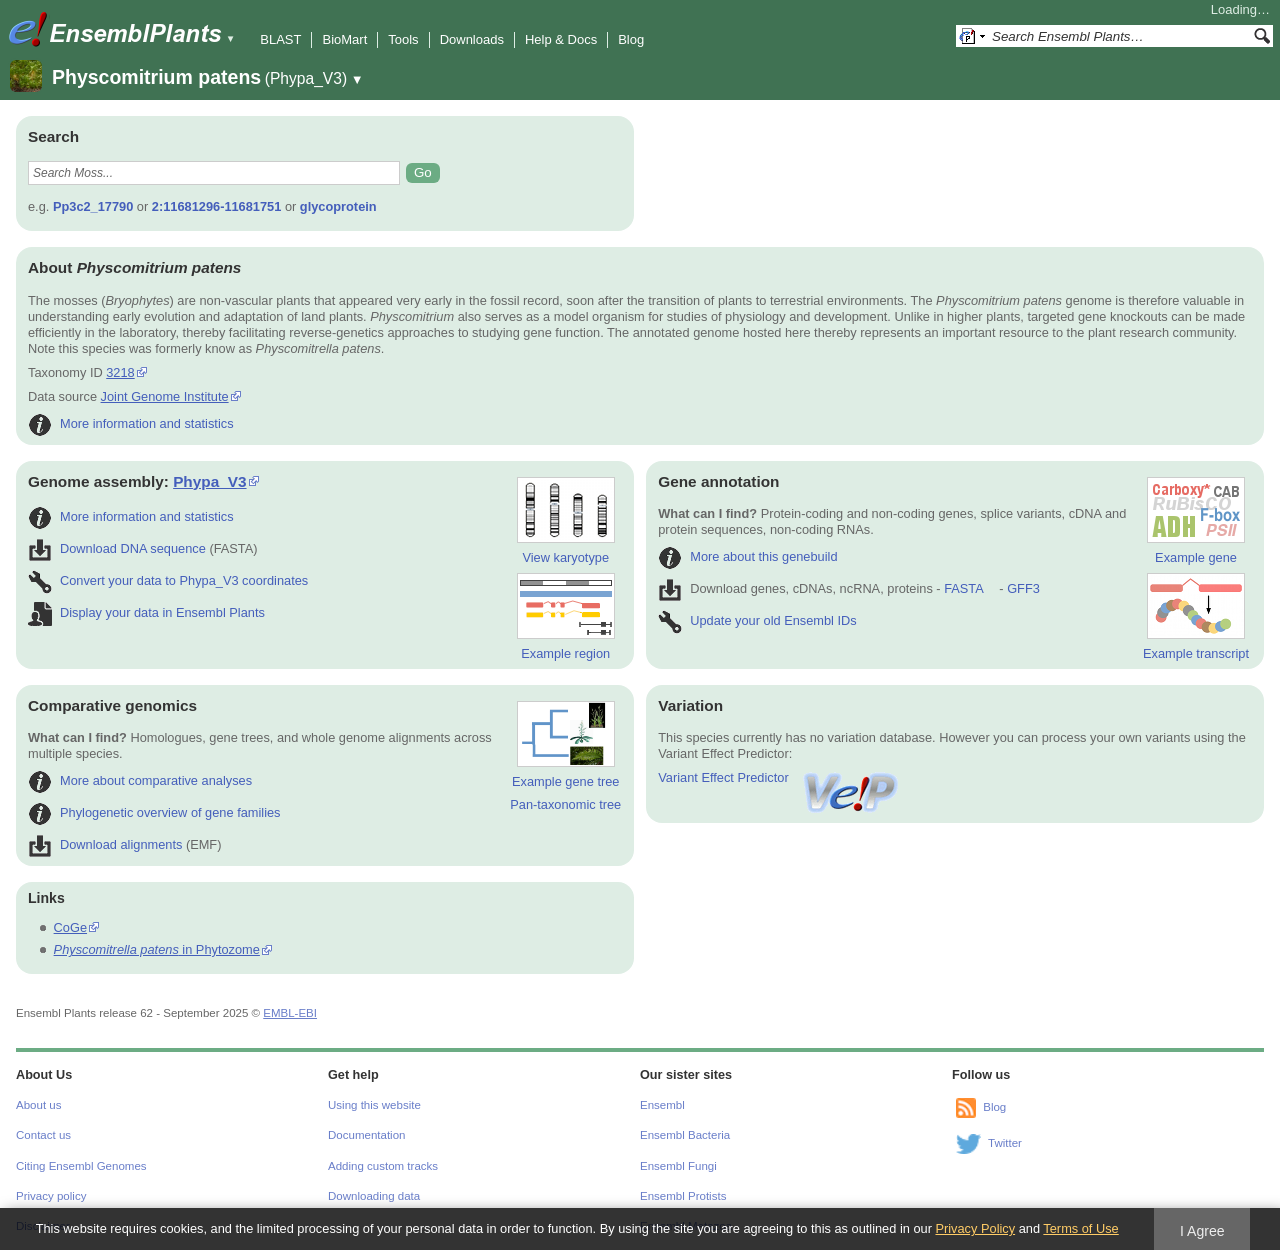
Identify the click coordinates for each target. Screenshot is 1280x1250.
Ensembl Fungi (678, 1166)
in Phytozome (157, 949)
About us (38, 1105)
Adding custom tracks (383, 1166)
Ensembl (662, 1105)
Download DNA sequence (117, 548)
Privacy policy (51, 1196)
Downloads (472, 39)
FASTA (963, 588)
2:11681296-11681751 (217, 206)
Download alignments (105, 844)
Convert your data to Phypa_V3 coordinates (168, 580)
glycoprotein (338, 206)
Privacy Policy (975, 1228)
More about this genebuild (747, 556)
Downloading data (374, 1196)
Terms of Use (1080, 1228)
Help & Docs (561, 39)
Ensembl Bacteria (685, 1135)
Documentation (366, 1135)
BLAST (280, 39)
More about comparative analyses (140, 780)
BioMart (344, 39)
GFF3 (1022, 588)
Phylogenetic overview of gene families (154, 812)
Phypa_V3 (209, 481)
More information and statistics (131, 423)
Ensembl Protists (683, 1196)
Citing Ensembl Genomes (81, 1166)
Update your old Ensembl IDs (757, 620)
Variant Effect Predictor (779, 777)
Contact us (43, 1135)
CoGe (70, 927)
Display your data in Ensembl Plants (146, 612)
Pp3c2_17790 (93, 206)
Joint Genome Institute (165, 396)
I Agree (1202, 1231)
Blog (631, 39)
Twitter (1005, 1143)
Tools (403, 39)
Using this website (374, 1105)
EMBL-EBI (290, 1013)
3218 (120, 372)
